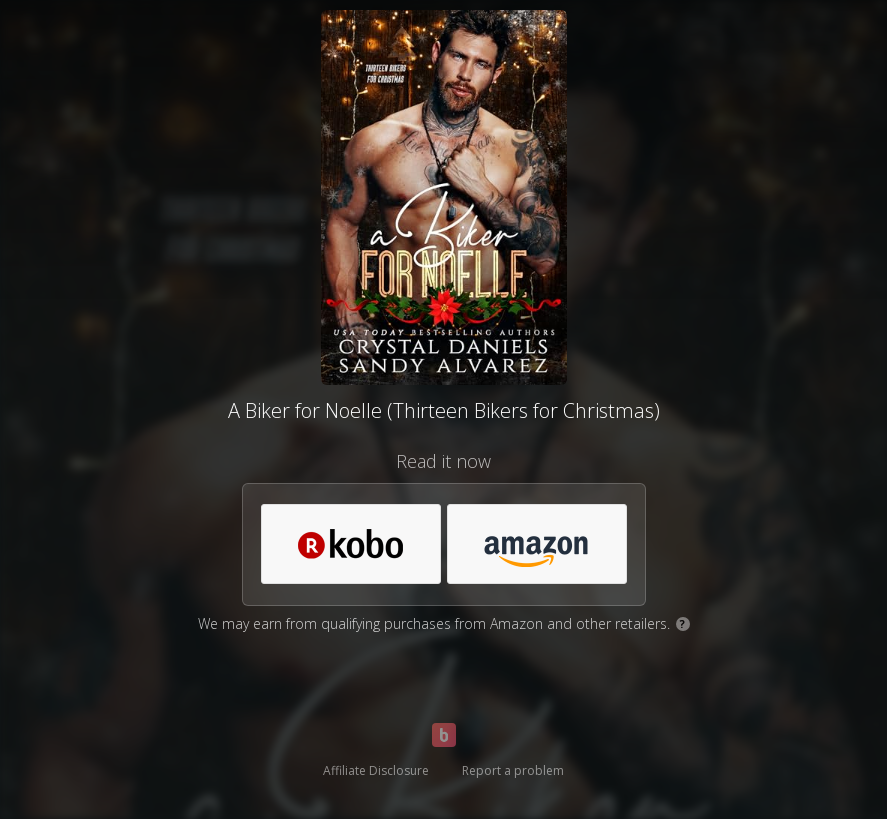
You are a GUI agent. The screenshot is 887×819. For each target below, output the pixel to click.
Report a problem (513, 770)
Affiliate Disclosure (376, 770)
